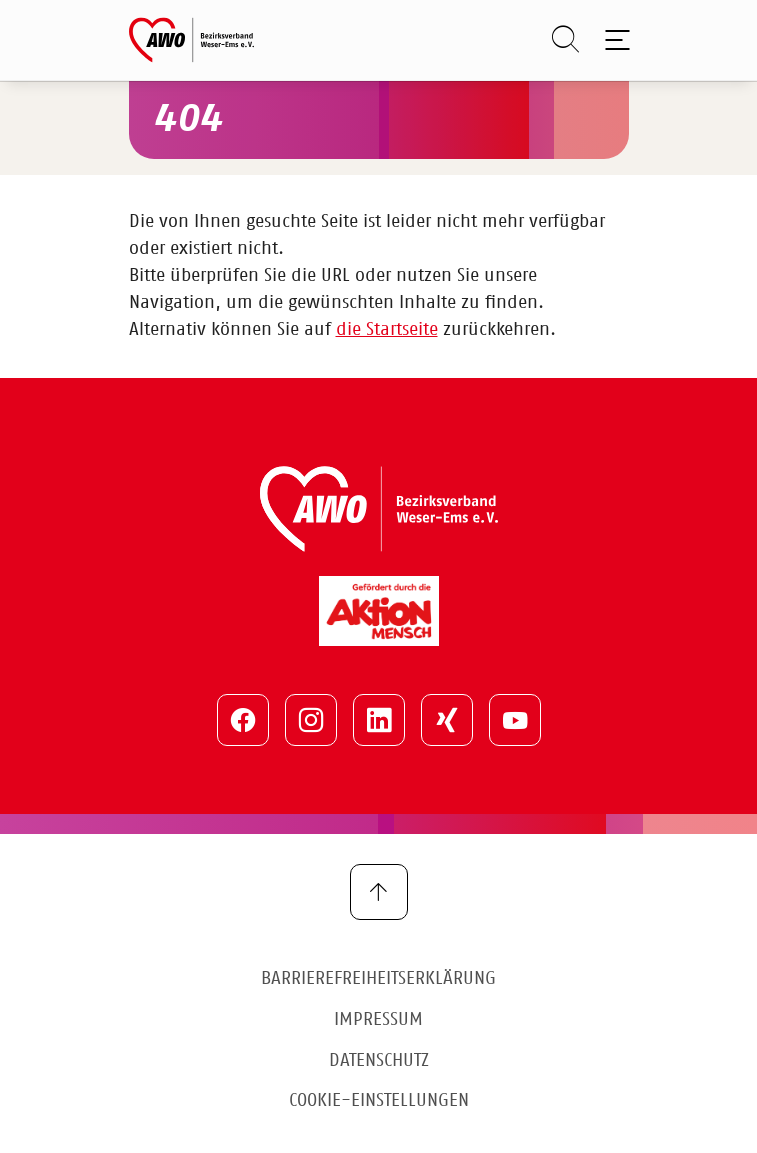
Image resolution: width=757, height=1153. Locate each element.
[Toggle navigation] (614, 40)
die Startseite (387, 330)
